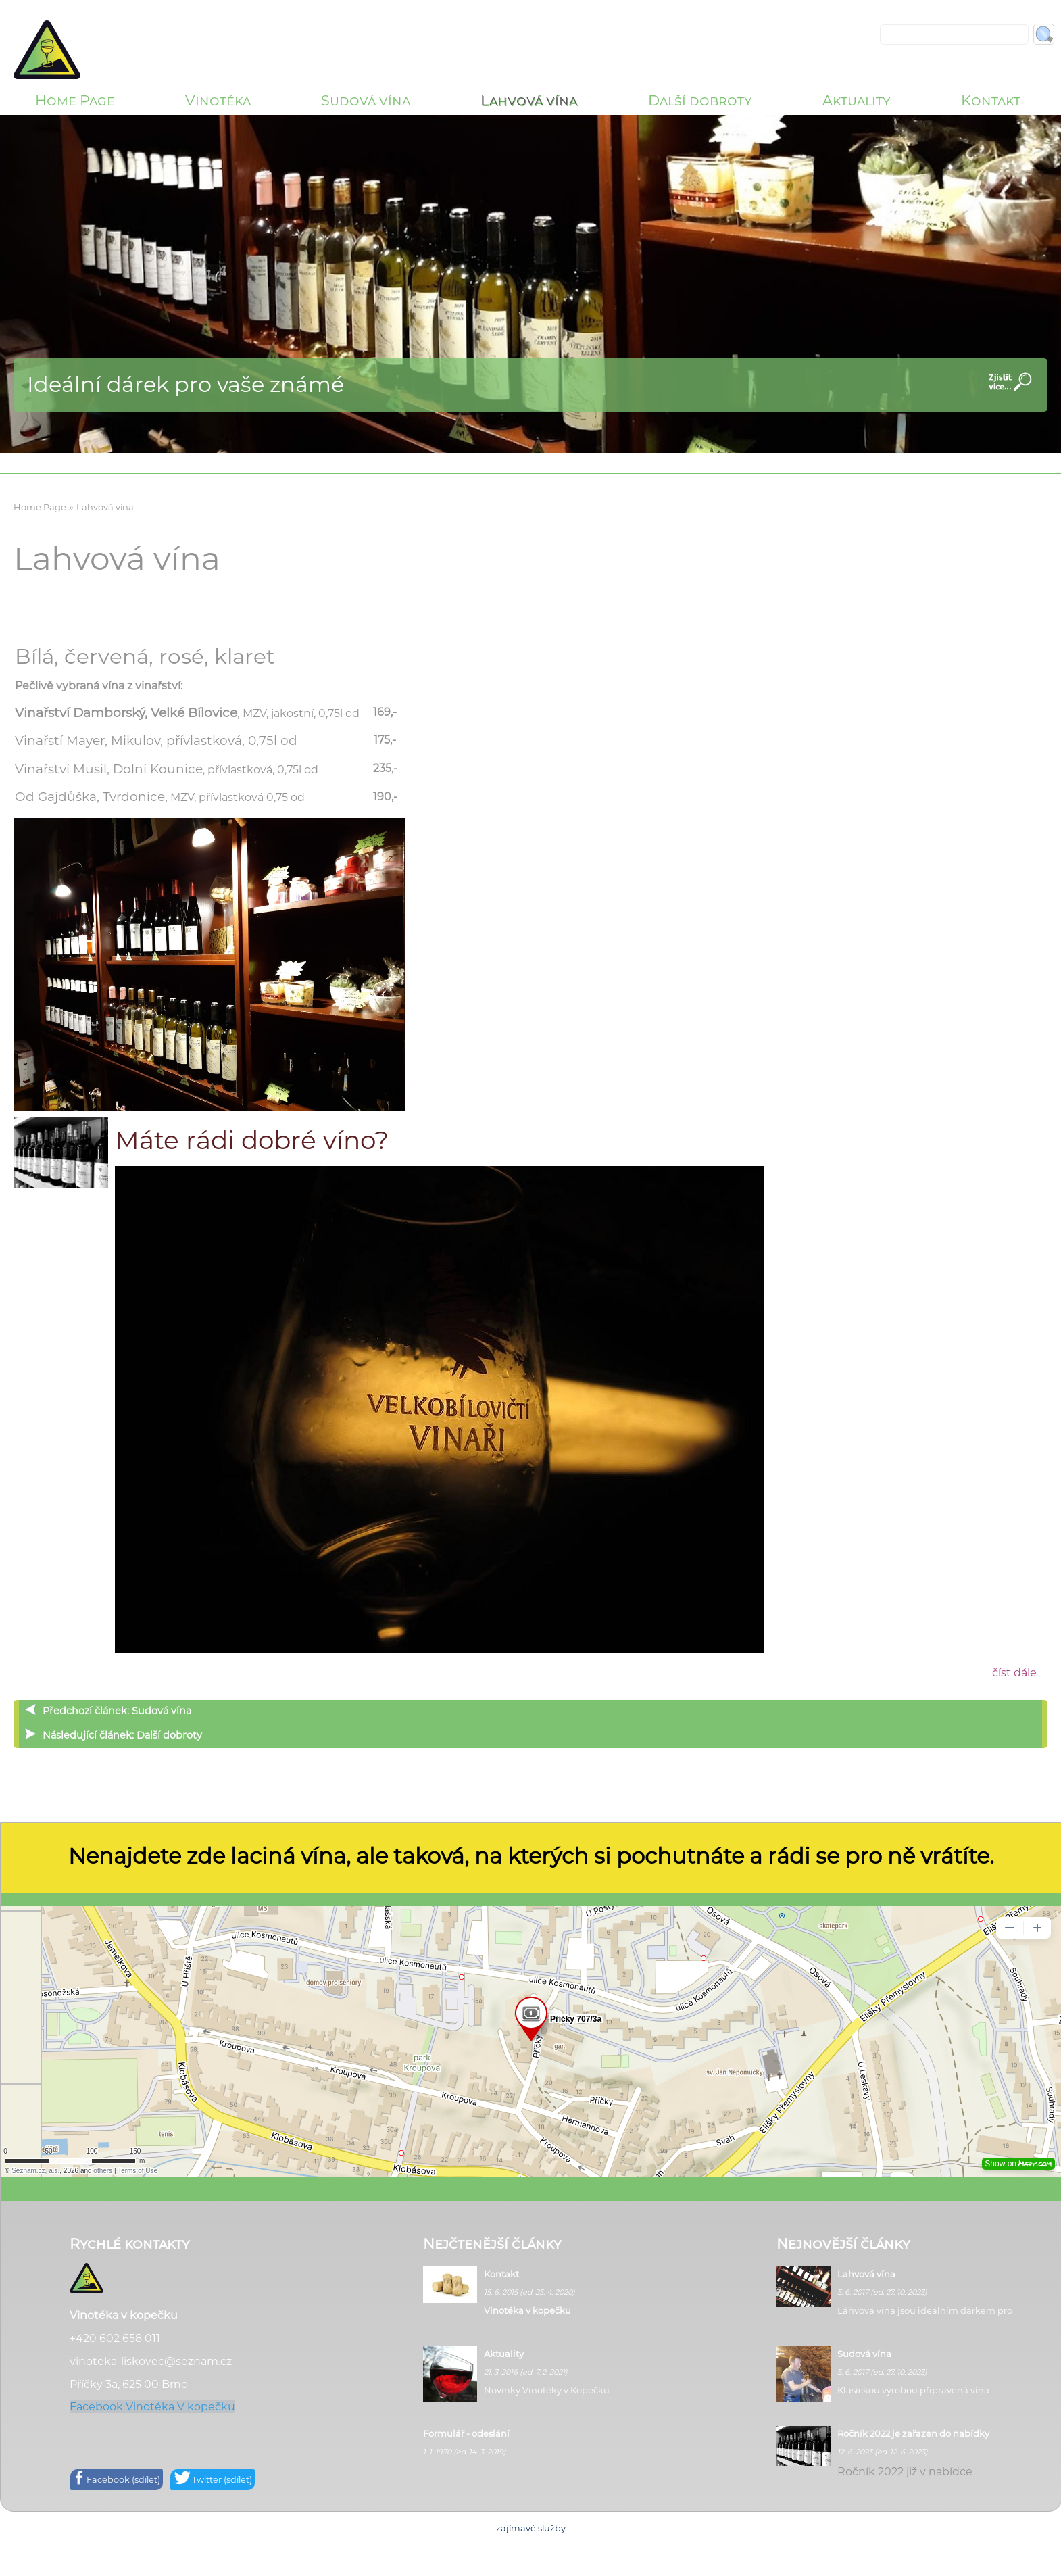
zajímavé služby (531, 2528)
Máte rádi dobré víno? (252, 1140)
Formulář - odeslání (466, 2433)
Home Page (75, 100)
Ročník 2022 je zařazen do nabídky (913, 2433)
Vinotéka (218, 100)
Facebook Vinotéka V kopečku (152, 2406)
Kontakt (990, 100)
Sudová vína (365, 100)
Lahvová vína (528, 100)
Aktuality (856, 100)
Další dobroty (700, 100)
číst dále (1014, 1672)
